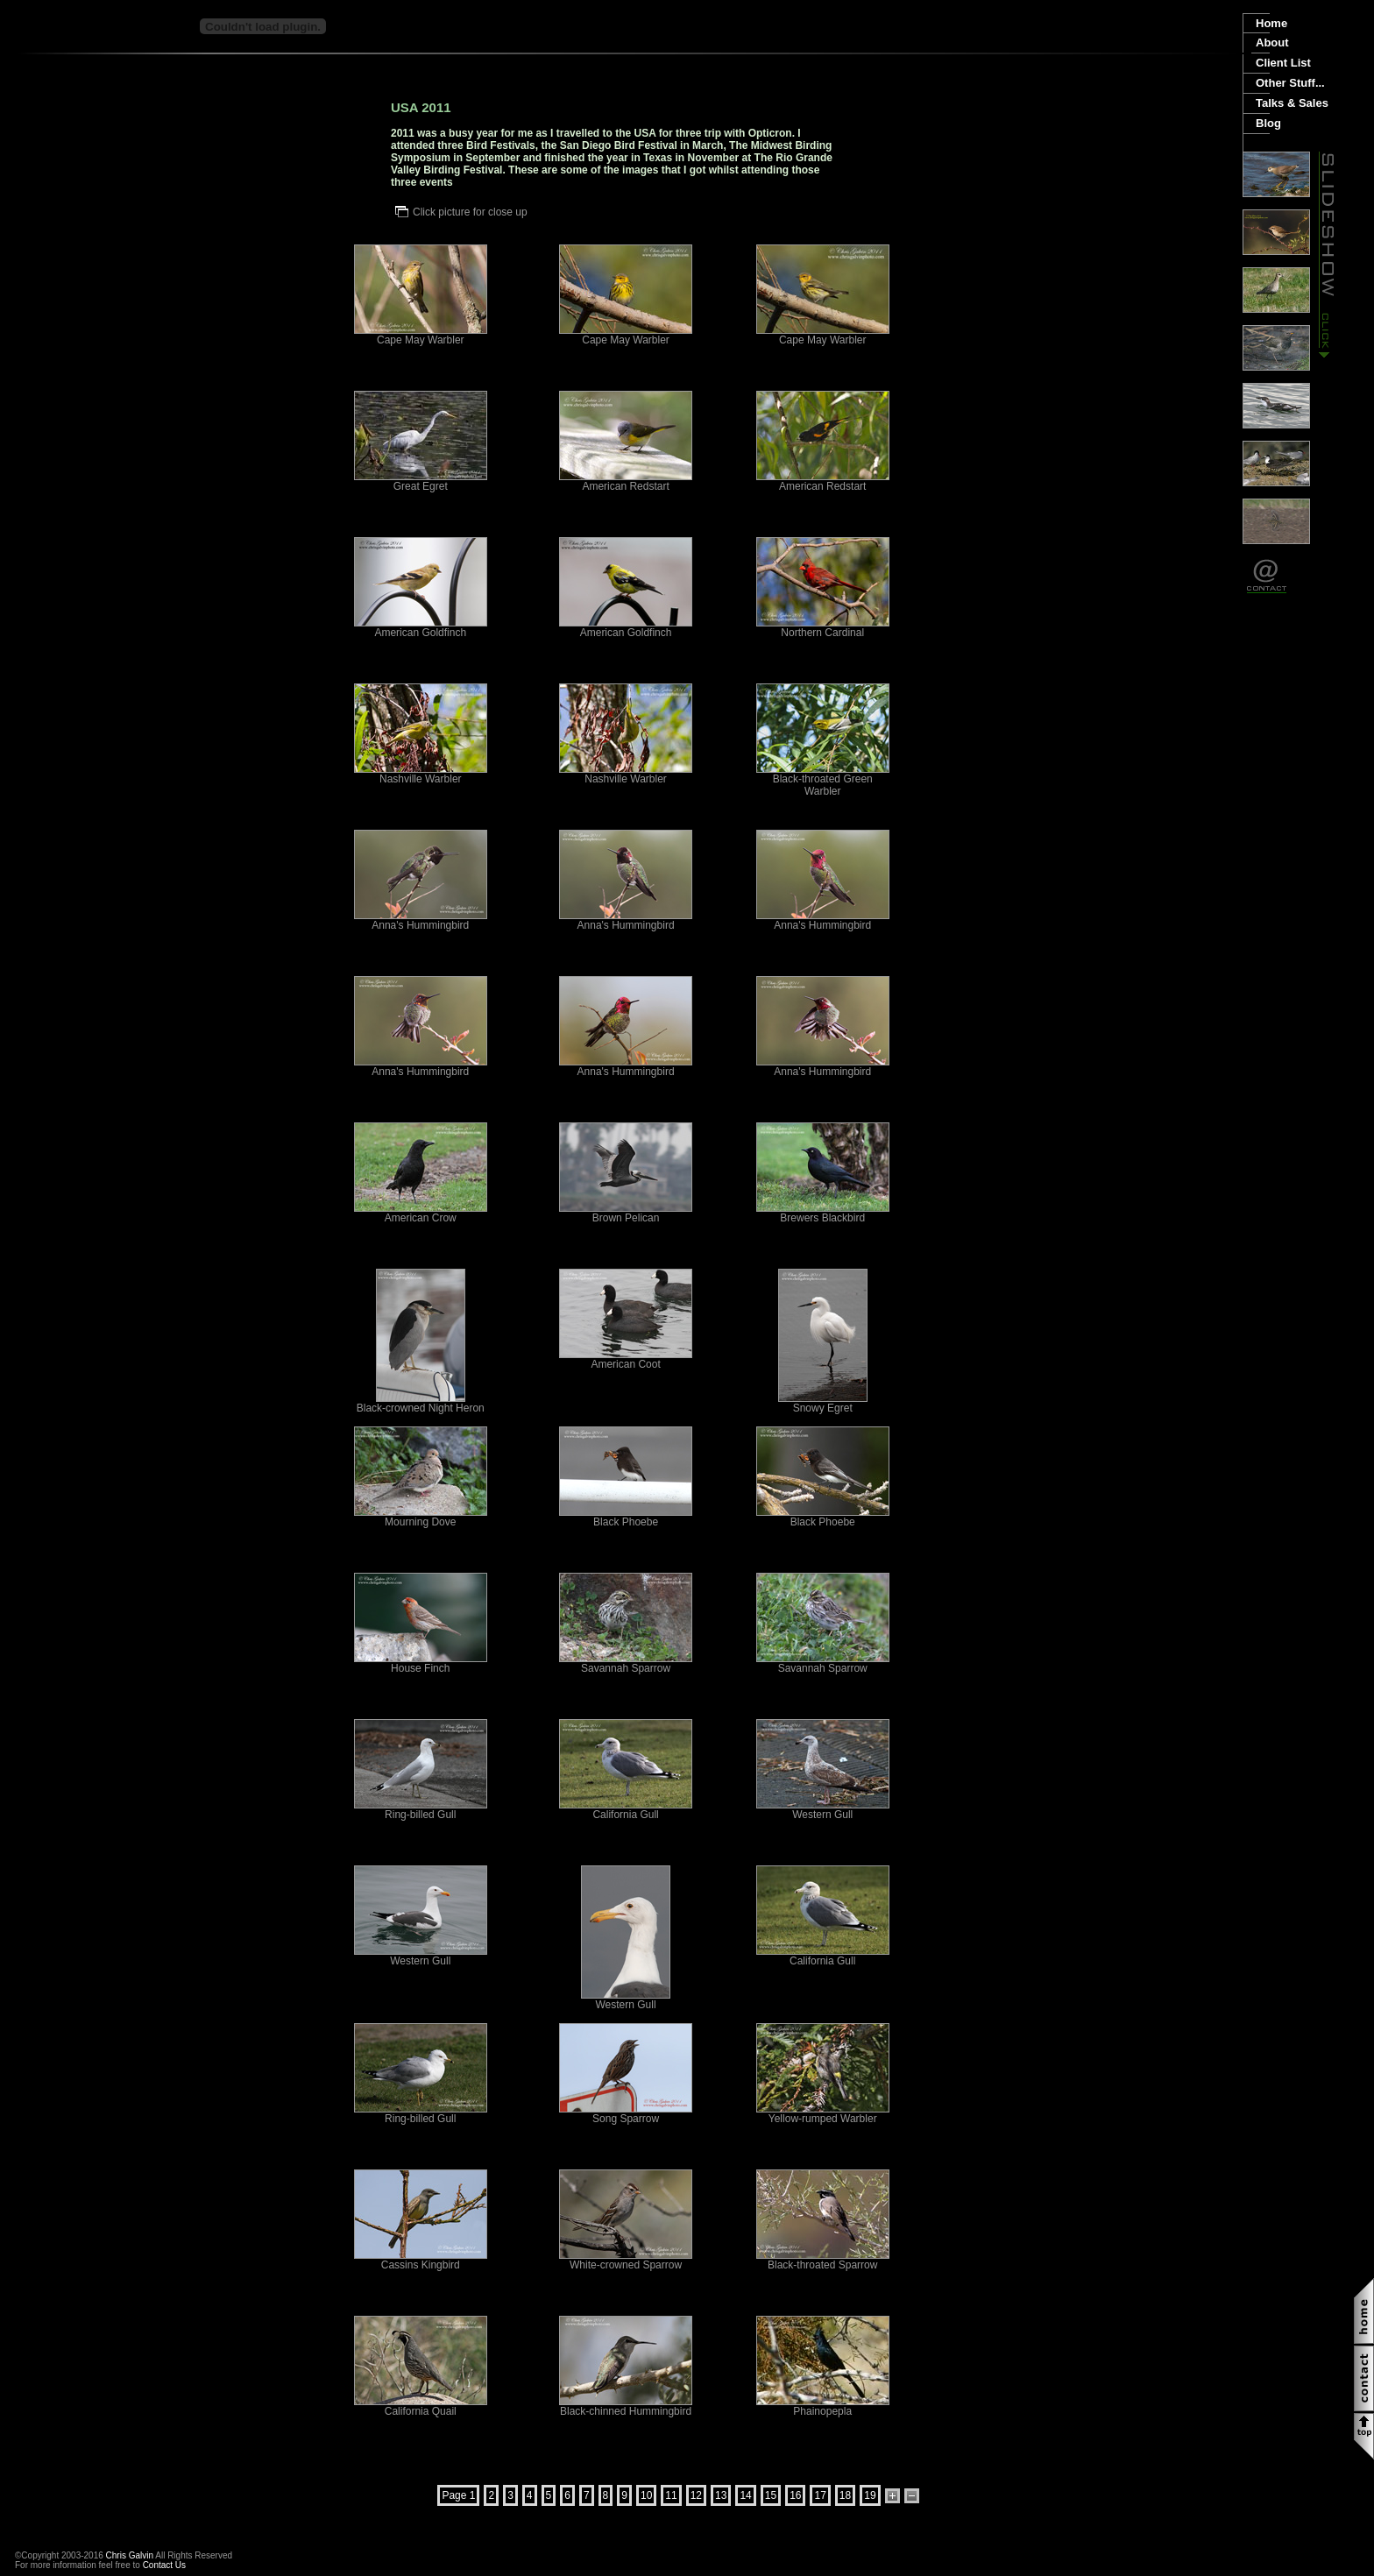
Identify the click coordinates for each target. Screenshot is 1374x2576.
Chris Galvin (129, 2555)
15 (770, 2495)
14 (745, 2495)
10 (646, 2495)
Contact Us (164, 2565)
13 (720, 2495)
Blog (1268, 123)
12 (696, 2495)
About (1272, 42)
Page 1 (458, 2495)
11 (670, 2495)
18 (845, 2495)
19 (869, 2495)
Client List (1283, 62)
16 (795, 2495)
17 (819, 2495)
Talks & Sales (1292, 103)
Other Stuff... (1290, 82)
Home (1271, 23)
